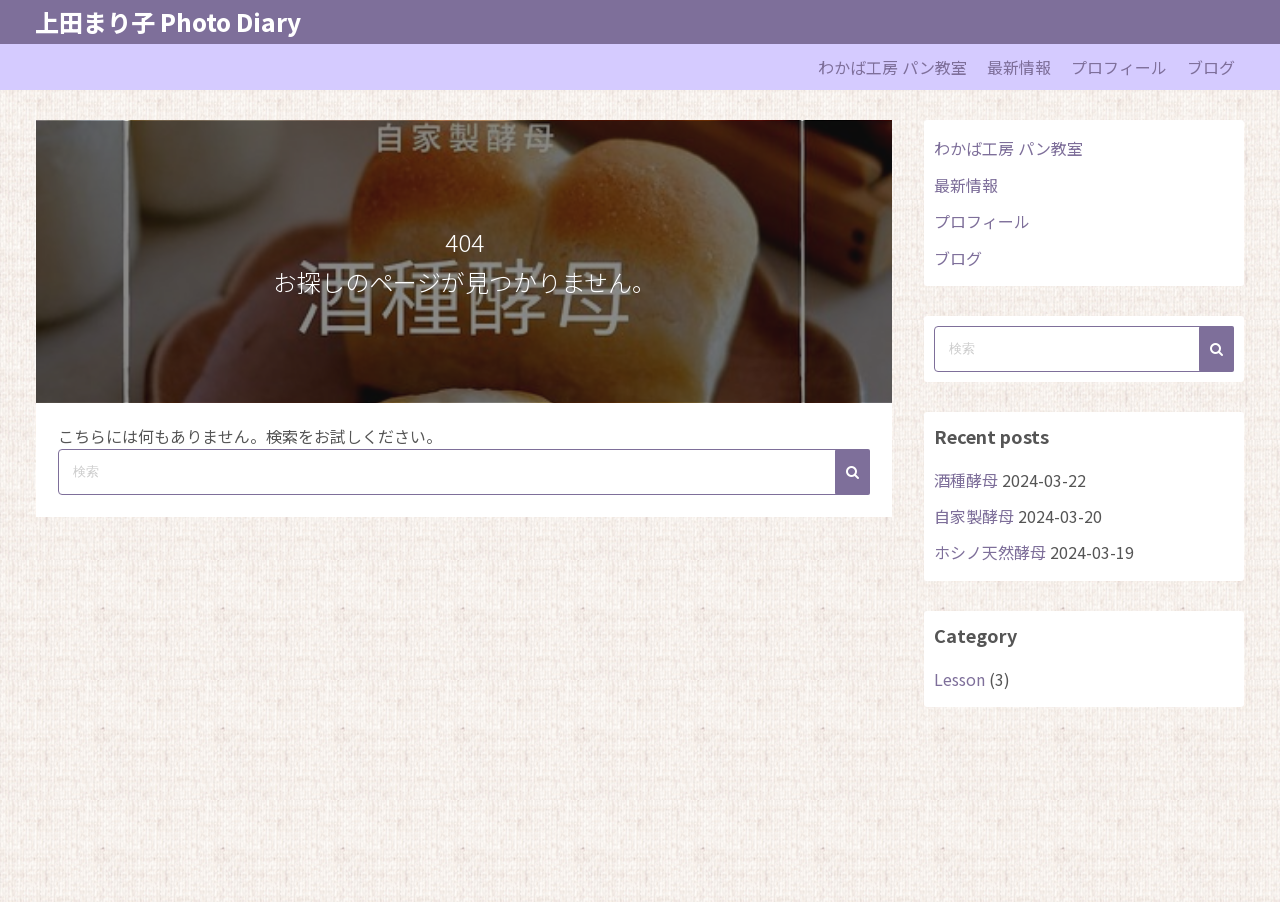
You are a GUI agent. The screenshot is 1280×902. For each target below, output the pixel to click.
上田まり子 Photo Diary (168, 21)
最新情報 (1019, 67)
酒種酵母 (966, 480)
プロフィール (1119, 67)
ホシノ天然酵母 (990, 552)
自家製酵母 (974, 516)
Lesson (959, 679)
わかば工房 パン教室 (892, 67)
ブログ (1211, 67)
